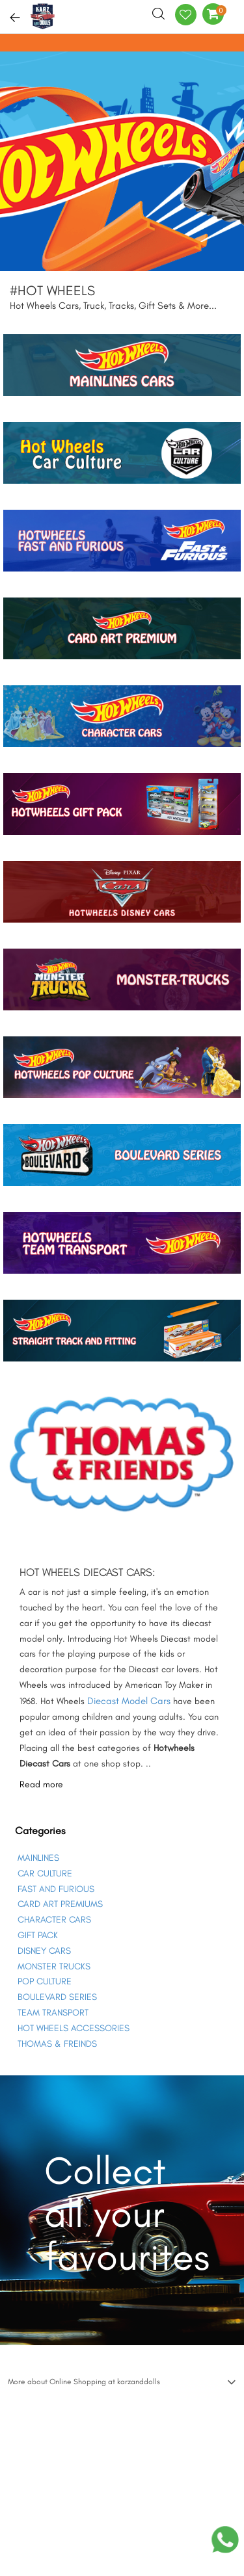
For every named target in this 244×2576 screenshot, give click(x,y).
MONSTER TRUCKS (54, 1966)
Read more (41, 1784)
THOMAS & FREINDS (57, 2043)
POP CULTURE (45, 1981)
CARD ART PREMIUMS (60, 1904)
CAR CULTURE (45, 1873)
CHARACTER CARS (54, 1919)
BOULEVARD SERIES (57, 1997)
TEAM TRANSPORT (53, 2012)
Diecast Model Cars (128, 1701)
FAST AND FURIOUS (56, 1889)
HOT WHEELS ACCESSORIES (73, 2028)
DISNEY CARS (44, 1950)
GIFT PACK (38, 1935)
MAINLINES (38, 1857)
